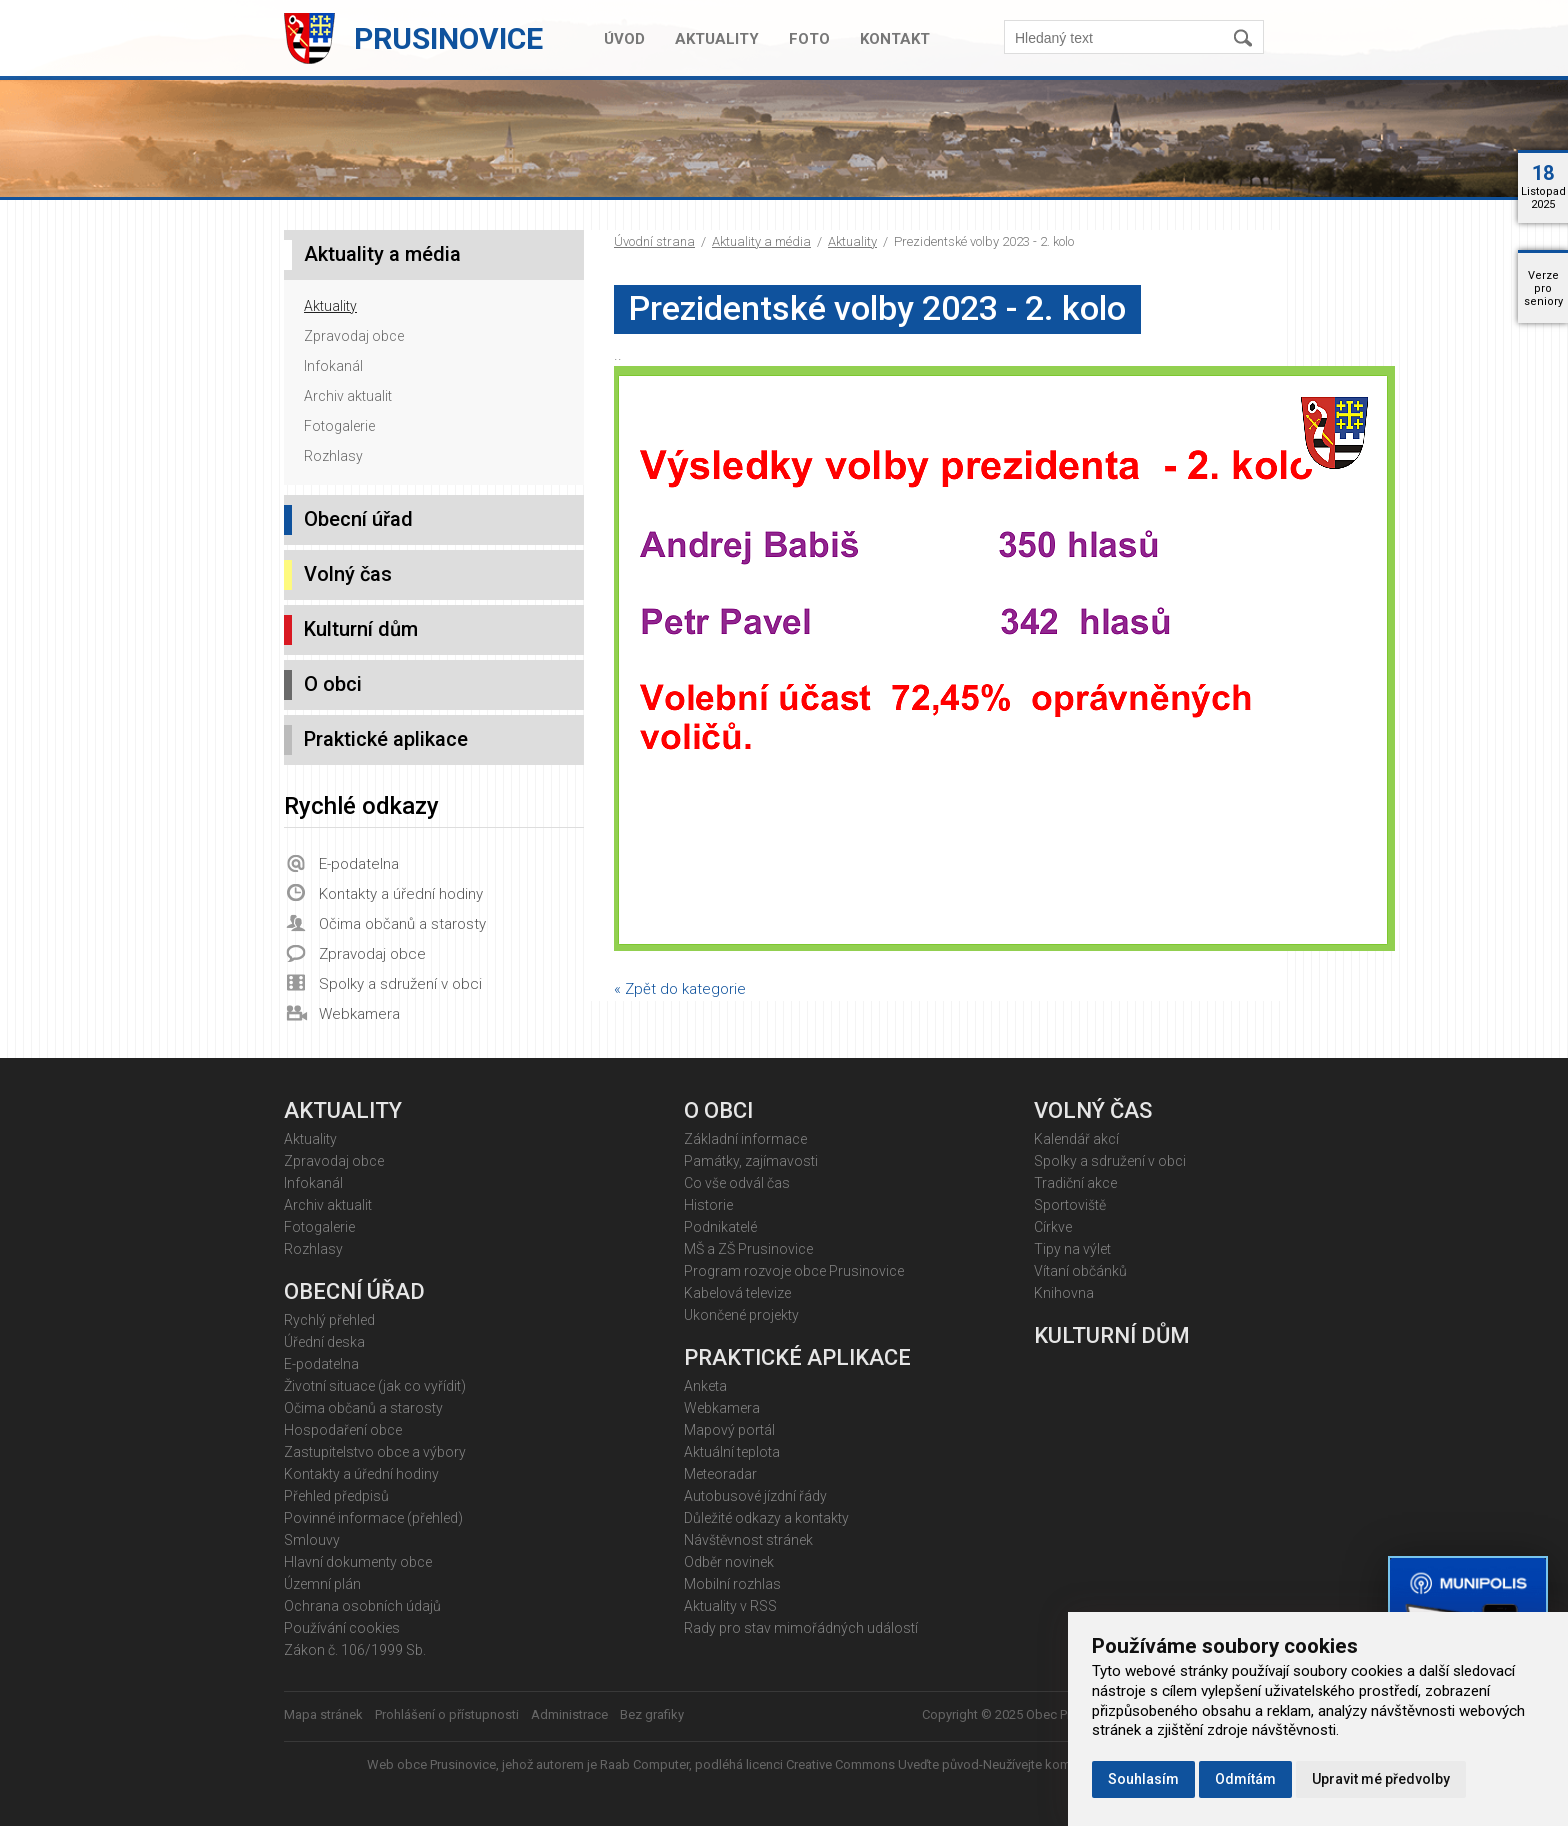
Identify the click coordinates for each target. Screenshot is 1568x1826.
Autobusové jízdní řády (755, 1496)
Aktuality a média (761, 241)
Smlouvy (312, 1540)
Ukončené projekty (741, 1315)
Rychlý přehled (329, 1320)
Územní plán (322, 1584)
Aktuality (717, 39)
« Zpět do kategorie (680, 989)
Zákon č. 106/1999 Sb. (355, 1650)
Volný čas (348, 574)
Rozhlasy (333, 456)
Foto (809, 39)
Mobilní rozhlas (732, 1584)
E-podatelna (359, 864)
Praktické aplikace (386, 739)
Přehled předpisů (336, 1496)
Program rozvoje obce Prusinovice (794, 1271)
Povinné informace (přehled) (373, 1518)
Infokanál (333, 366)
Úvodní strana (654, 241)
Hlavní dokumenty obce (358, 1562)
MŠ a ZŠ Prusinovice (748, 1249)
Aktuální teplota (732, 1452)
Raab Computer (644, 1764)
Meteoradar (720, 1474)
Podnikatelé (720, 1227)
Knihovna (1064, 1293)
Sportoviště (1070, 1205)
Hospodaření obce (343, 1430)
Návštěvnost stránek (748, 1540)
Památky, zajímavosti (751, 1161)
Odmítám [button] (1245, 1779)
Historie (708, 1205)
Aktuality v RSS (730, 1606)
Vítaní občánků (1080, 1271)
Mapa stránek (323, 1714)
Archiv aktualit (348, 396)
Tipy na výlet (1072, 1249)
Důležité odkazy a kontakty (766, 1518)
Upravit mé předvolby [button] (1381, 1779)
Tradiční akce (1075, 1183)
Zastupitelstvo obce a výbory (375, 1452)
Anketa (705, 1386)
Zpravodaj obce (354, 336)
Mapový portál (729, 1430)
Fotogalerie (339, 426)
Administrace (569, 1714)
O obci (333, 684)
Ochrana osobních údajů (362, 1606)
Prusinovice (448, 38)
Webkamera (359, 1014)
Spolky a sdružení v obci (400, 984)
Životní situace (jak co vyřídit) (375, 1386)
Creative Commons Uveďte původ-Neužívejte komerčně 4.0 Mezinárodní (993, 1764)
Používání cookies (342, 1628)
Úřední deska (324, 1342)
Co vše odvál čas (737, 1183)
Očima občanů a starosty (402, 924)
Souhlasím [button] (1143, 1779)
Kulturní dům (361, 629)
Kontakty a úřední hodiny (401, 894)
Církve (1053, 1227)
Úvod (624, 39)
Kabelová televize (737, 1293)
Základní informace (745, 1139)
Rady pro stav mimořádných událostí (801, 1628)
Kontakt (895, 39)
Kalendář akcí (1076, 1139)
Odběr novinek (729, 1562)
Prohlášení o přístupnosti (447, 1714)
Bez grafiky (652, 1714)
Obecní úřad (358, 519)
